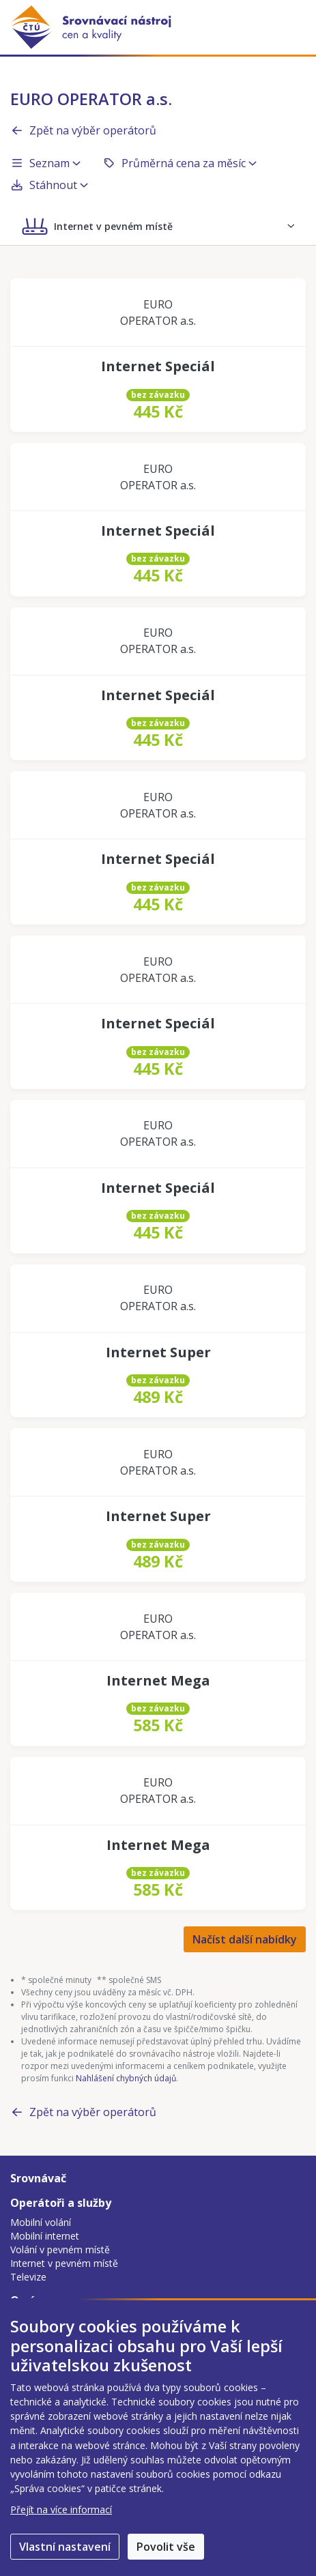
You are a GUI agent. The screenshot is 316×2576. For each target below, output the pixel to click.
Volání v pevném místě (60, 2249)
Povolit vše (166, 2546)
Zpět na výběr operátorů (83, 130)
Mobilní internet (44, 2235)
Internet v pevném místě (64, 2263)
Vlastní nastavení (65, 2546)
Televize (28, 2276)
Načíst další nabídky (244, 1939)
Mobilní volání (40, 2222)
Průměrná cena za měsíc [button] (179, 163)
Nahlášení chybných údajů (126, 2078)
